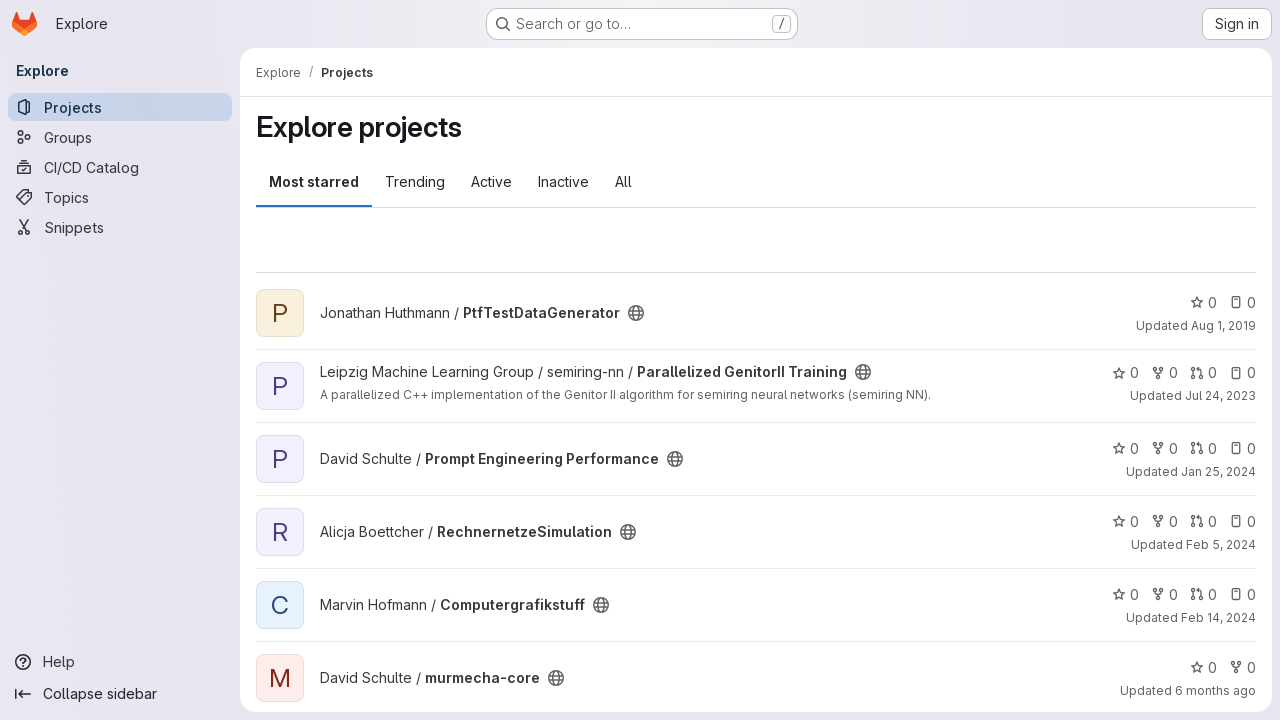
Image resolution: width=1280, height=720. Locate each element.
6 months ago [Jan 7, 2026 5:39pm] (1215, 690)
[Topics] (120, 197)
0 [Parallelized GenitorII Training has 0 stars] (1125, 372)
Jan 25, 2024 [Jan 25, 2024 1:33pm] (1218, 471)
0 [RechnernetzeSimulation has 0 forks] (1164, 521)
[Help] (120, 662)
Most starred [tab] (314, 181)
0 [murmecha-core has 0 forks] (1242, 667)
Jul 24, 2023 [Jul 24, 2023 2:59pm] (1220, 395)
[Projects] (120, 107)
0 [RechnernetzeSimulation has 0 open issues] (1242, 521)
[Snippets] (120, 227)
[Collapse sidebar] (120, 694)
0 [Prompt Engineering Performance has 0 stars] (1125, 448)
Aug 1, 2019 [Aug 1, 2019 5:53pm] (1223, 325)
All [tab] (623, 181)
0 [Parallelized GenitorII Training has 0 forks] (1164, 372)
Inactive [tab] (563, 181)
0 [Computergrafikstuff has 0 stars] (1125, 594)
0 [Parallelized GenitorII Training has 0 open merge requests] (1203, 372)
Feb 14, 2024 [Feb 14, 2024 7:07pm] (1218, 617)
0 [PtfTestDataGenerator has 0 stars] (1203, 302)
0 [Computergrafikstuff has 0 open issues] (1242, 594)
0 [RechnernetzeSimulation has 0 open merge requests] (1203, 521)
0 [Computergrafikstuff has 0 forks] (1164, 594)
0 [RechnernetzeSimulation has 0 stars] (1125, 521)
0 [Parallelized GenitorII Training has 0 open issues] (1242, 372)
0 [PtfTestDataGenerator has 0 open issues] (1242, 302)
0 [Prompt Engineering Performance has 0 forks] (1164, 448)
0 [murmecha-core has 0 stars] (1203, 667)
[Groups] (120, 137)
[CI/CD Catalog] (120, 167)
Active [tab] (491, 181)
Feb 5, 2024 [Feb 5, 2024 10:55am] (1221, 544)
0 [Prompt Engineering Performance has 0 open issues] (1242, 448)
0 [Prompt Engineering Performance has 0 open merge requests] (1203, 448)
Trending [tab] (415, 181)
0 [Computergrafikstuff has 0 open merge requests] (1203, 594)
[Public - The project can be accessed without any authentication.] (636, 313)
